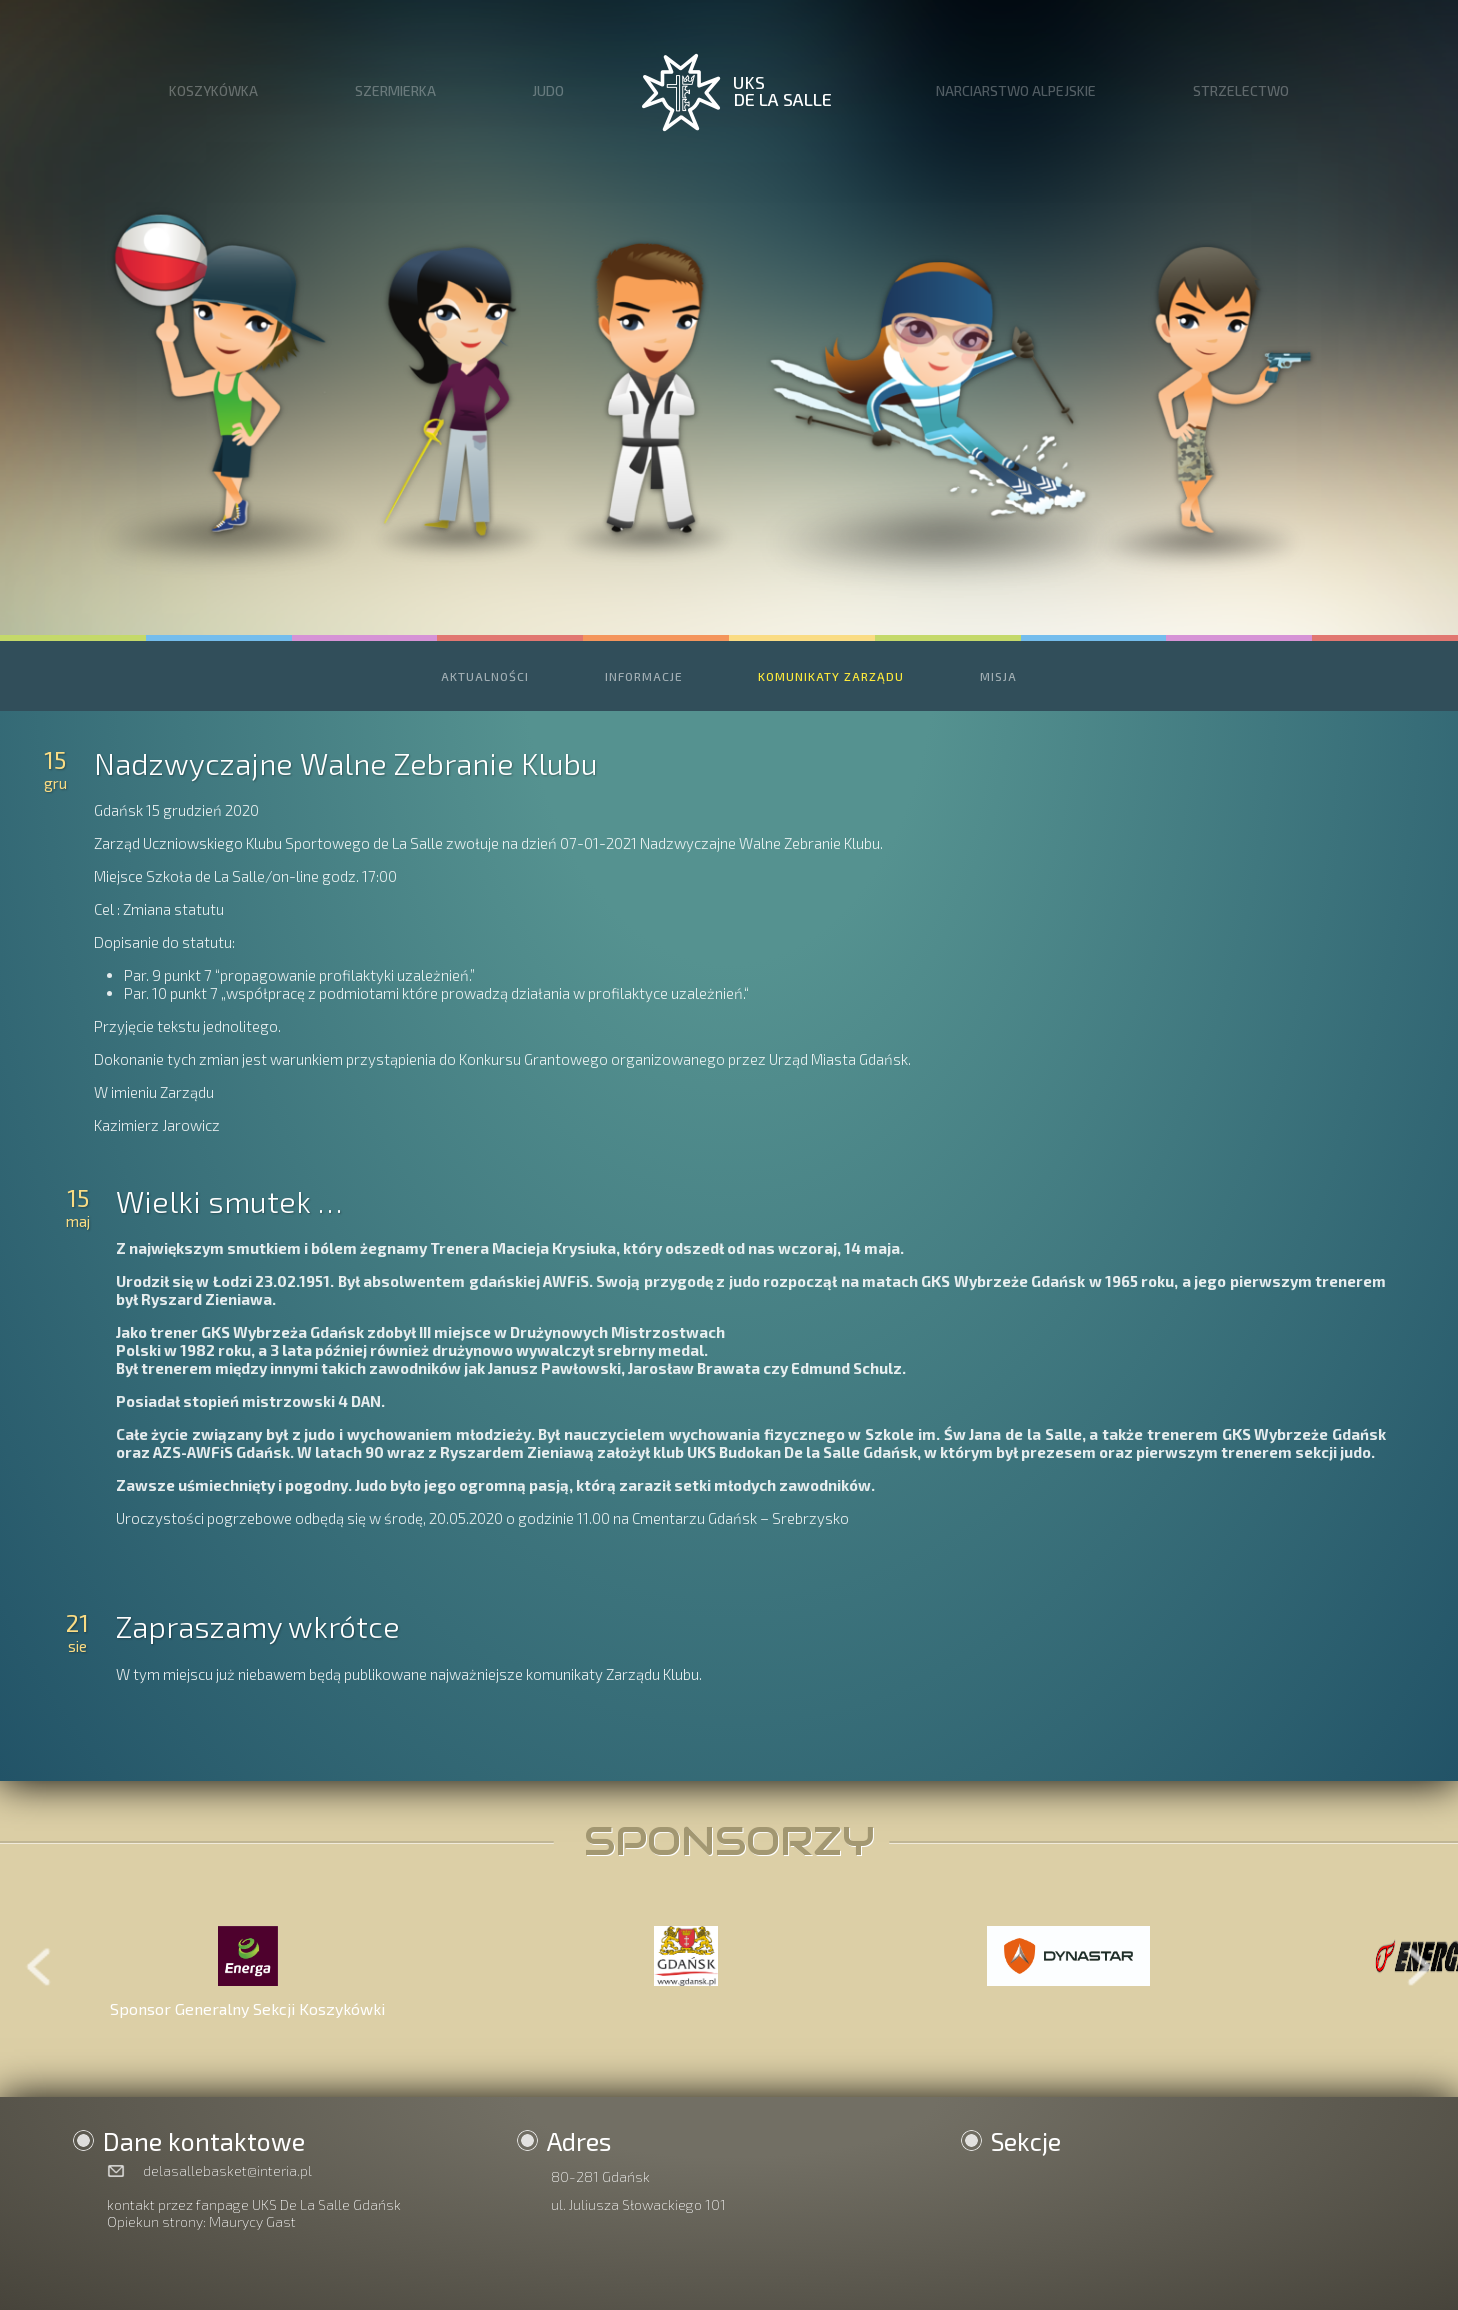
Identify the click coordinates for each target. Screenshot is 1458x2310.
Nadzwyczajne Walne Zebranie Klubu (346, 763)
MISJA (998, 676)
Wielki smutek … (229, 1201)
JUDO (548, 90)
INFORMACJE (644, 676)
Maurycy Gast (252, 2221)
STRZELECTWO (1241, 90)
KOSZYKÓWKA (213, 90)
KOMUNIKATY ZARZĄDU (831, 676)
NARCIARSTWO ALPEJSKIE (1016, 90)
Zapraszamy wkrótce (258, 1626)
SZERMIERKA (395, 90)
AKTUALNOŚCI (485, 676)
